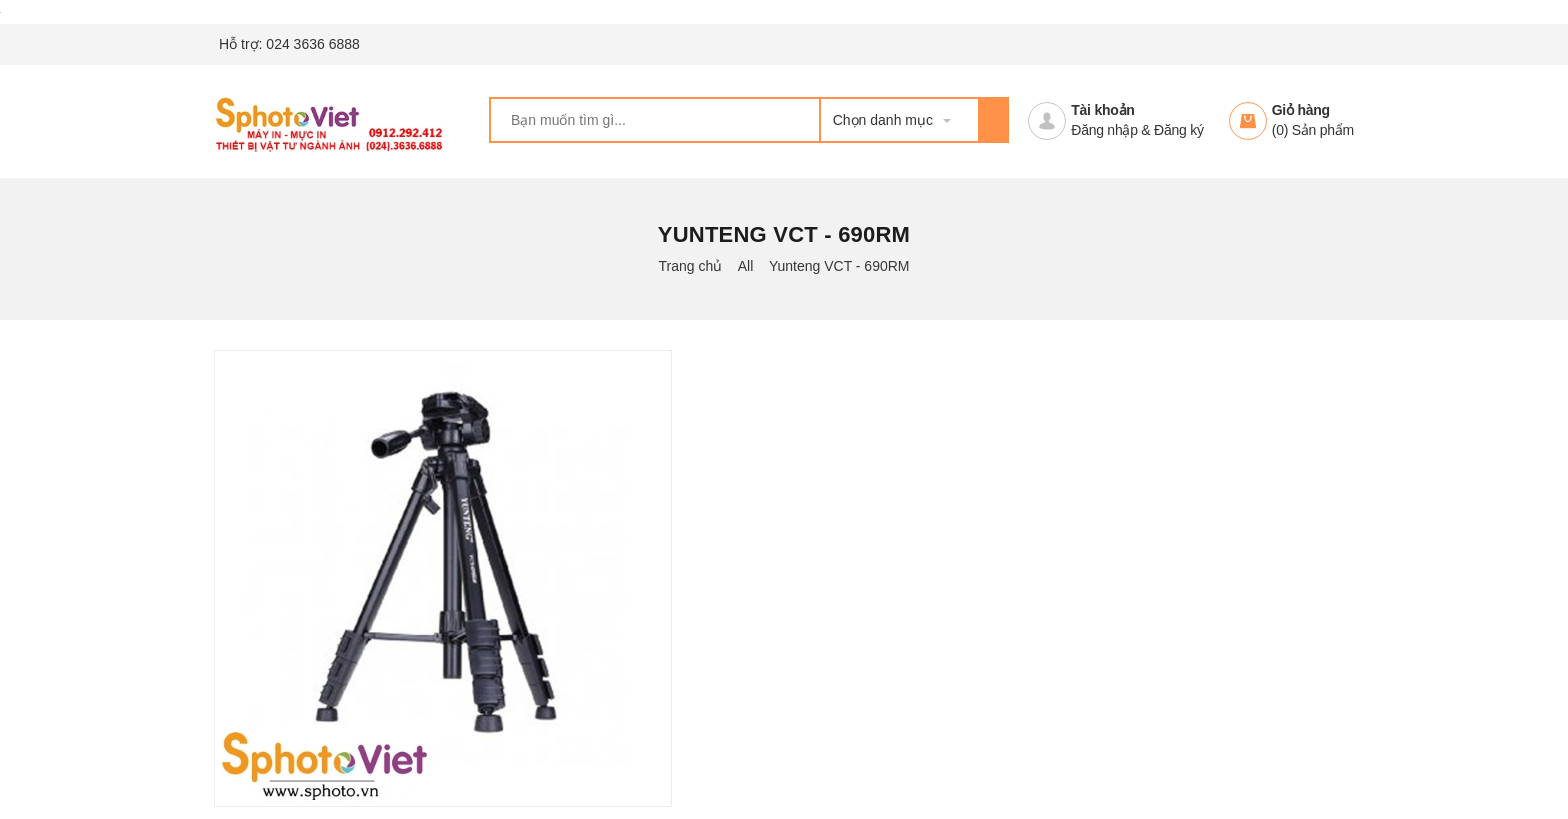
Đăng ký (1179, 130)
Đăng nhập (1104, 130)
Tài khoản (1102, 110)
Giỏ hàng (1301, 110)
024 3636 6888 (312, 44)
